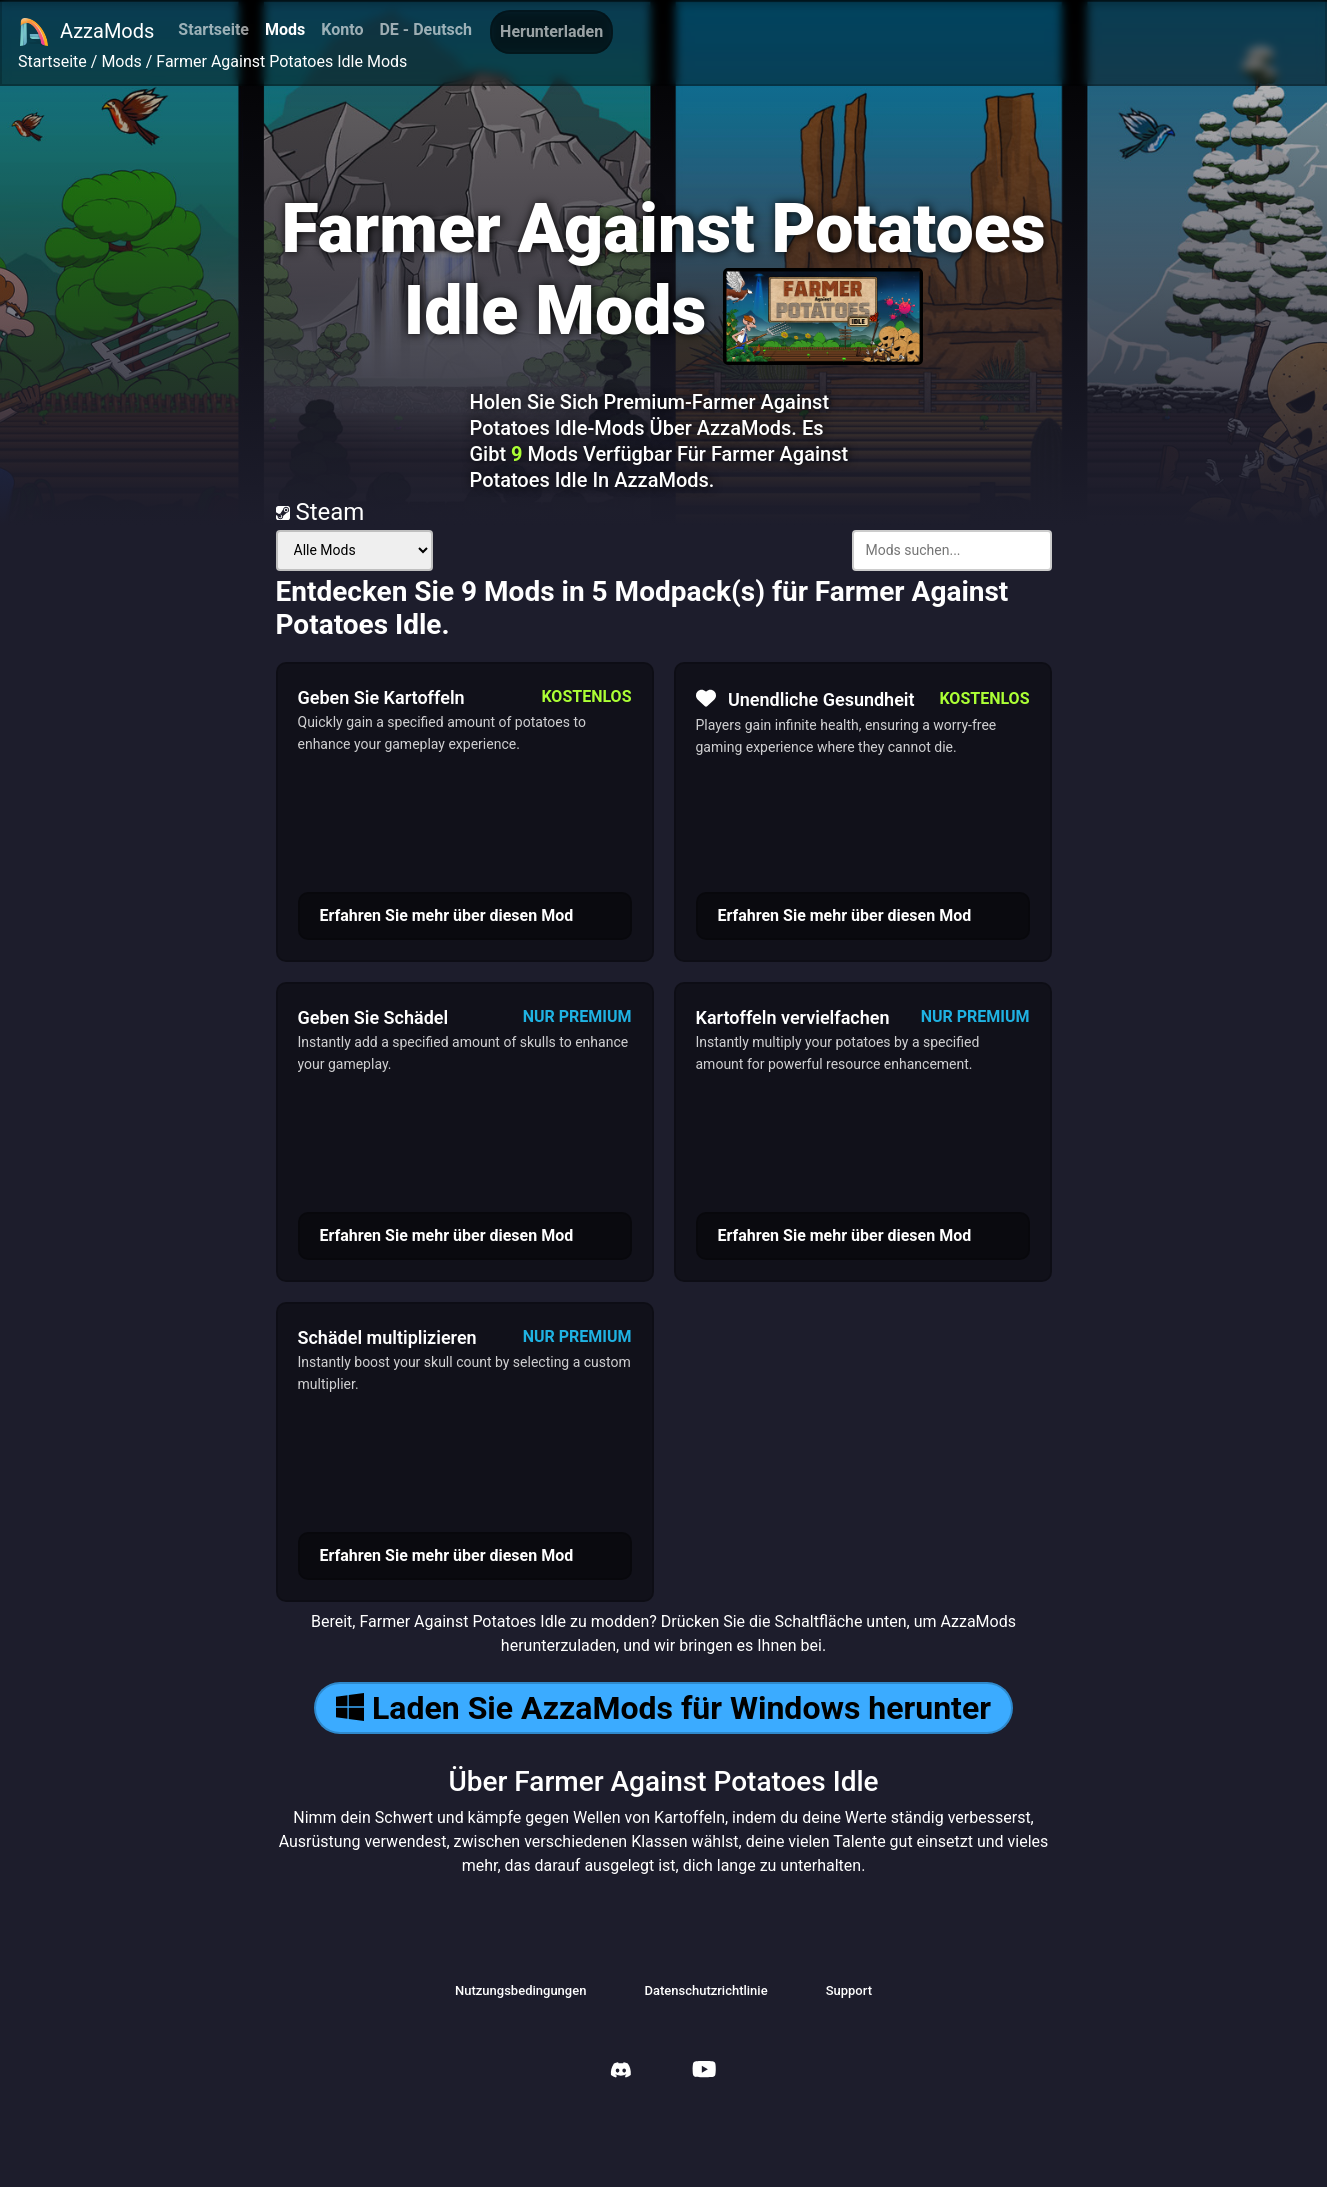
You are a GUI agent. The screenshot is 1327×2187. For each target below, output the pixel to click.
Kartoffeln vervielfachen (793, 1017)
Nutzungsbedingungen (520, 1990)
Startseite (213, 29)
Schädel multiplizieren (387, 1337)
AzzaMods (86, 32)
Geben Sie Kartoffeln (381, 697)
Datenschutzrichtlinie (705, 1990)
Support (849, 1990)
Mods (285, 29)
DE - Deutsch (425, 29)
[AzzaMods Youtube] (704, 2071)
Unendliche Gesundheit (805, 699)
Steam (320, 512)
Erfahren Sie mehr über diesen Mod (447, 915)
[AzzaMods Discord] (621, 2072)
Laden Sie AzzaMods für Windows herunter (663, 1708)
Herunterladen (551, 31)
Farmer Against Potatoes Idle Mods (281, 61)
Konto (342, 29)
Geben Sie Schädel (373, 1017)
